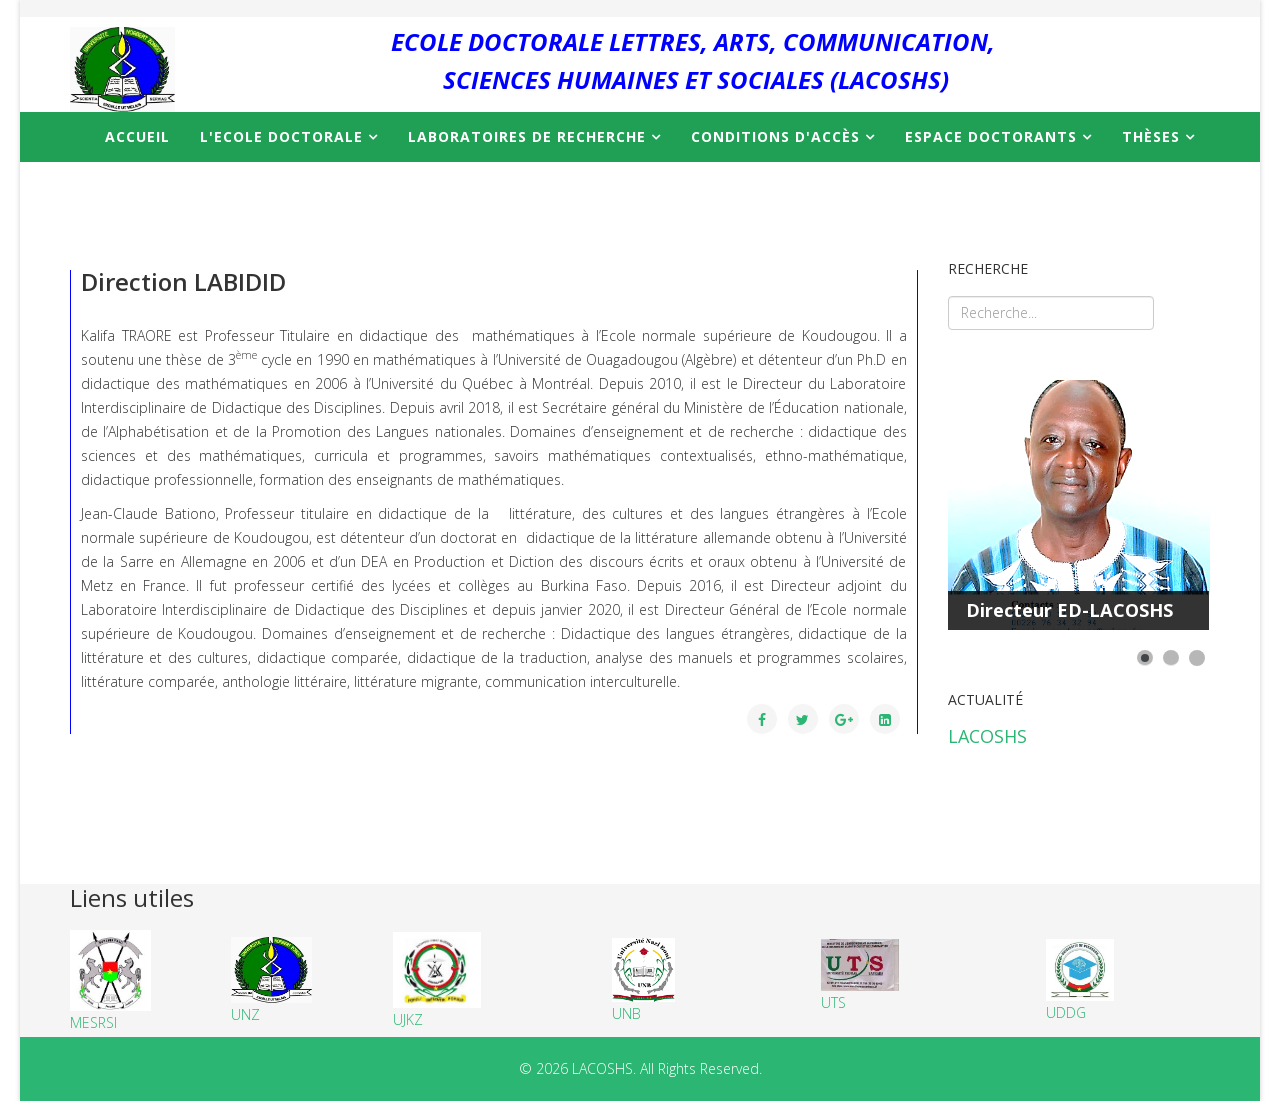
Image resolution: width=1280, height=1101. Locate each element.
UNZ (245, 1014)
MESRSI (110, 981)
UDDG (1080, 980)
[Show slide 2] (1171, 658)
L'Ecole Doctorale (281, 136)
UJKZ (437, 980)
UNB (643, 980)
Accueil (137, 136)
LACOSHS (987, 736)
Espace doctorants (991, 136)
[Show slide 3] (1197, 658)
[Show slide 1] (1145, 658)
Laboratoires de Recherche (527, 136)
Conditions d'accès (775, 136)
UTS (860, 975)
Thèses (1151, 136)
